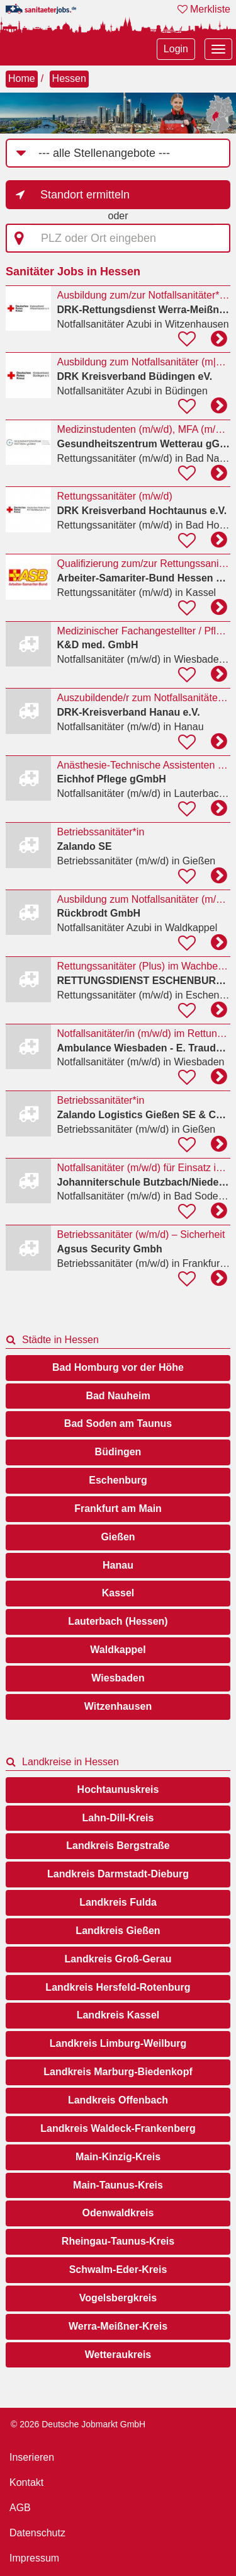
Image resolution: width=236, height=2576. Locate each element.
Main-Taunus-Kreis (118, 2185)
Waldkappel (117, 1649)
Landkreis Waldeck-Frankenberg (118, 2128)
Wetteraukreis (118, 2354)
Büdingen (118, 1451)
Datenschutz (37, 2532)
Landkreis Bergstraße (118, 1845)
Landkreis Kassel (118, 2015)
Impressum (34, 2558)
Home (21, 78)
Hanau (118, 1565)
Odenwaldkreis (118, 2212)
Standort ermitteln (85, 194)
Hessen (69, 78)
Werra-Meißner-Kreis (118, 2326)
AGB (20, 2507)
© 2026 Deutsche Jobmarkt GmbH (78, 2424)
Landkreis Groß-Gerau (118, 1959)
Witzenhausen (118, 1706)
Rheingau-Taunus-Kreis (118, 2241)
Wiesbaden (117, 1678)
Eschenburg (118, 1480)
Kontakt (26, 2482)
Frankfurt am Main (118, 1508)
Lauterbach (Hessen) (117, 1621)
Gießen (118, 1536)
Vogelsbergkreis (118, 2298)
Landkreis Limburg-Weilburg (118, 2043)
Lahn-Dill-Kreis (118, 1817)
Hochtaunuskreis (118, 1789)
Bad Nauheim (118, 1395)
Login (176, 48)
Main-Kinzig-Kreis (118, 2156)
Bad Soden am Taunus (118, 1423)
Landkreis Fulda (118, 1902)
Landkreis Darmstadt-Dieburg (118, 1874)
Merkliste (203, 9)
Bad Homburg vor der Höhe (118, 1367)
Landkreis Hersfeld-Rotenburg (117, 1987)
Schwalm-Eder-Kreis (118, 2269)
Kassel (118, 1593)
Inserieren (31, 2457)
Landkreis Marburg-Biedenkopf (117, 2071)
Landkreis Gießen (118, 1930)
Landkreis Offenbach (118, 2100)
